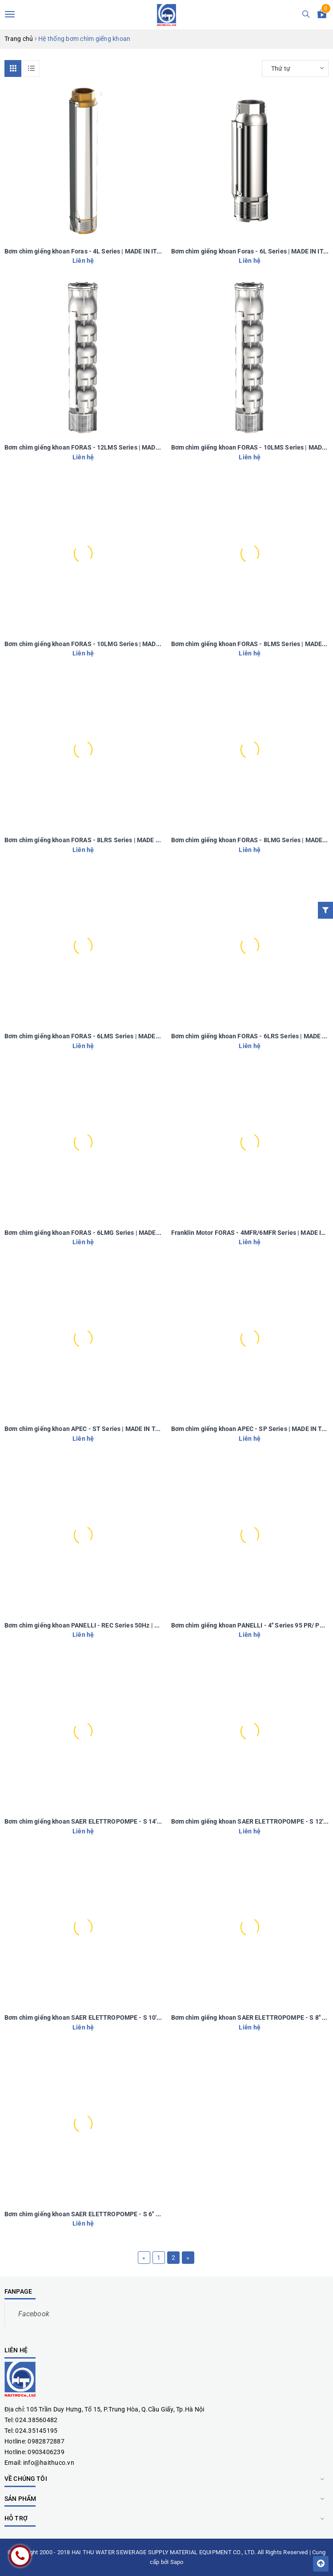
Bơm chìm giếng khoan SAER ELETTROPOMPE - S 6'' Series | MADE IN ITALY (112, 2214)
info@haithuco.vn (48, 2462)
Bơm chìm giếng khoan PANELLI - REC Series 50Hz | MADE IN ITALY (100, 1625)
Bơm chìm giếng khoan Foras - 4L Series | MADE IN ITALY (86, 251)
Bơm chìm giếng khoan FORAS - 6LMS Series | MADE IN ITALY (92, 1036)
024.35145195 (36, 2430)
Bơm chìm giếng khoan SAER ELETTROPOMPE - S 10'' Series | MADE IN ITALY (114, 2017)
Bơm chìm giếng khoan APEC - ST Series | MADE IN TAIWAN (89, 1428)
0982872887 (46, 2441)
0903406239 (46, 2451)
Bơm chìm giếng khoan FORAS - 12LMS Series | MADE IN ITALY (94, 447)
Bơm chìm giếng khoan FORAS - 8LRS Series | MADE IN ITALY (92, 840)
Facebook (33, 2314)
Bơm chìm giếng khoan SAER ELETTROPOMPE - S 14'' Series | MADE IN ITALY (114, 1821)
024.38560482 (36, 2419)
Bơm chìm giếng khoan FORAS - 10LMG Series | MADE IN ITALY (94, 643)
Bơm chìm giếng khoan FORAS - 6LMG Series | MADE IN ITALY (92, 1232)
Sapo (177, 2562)
